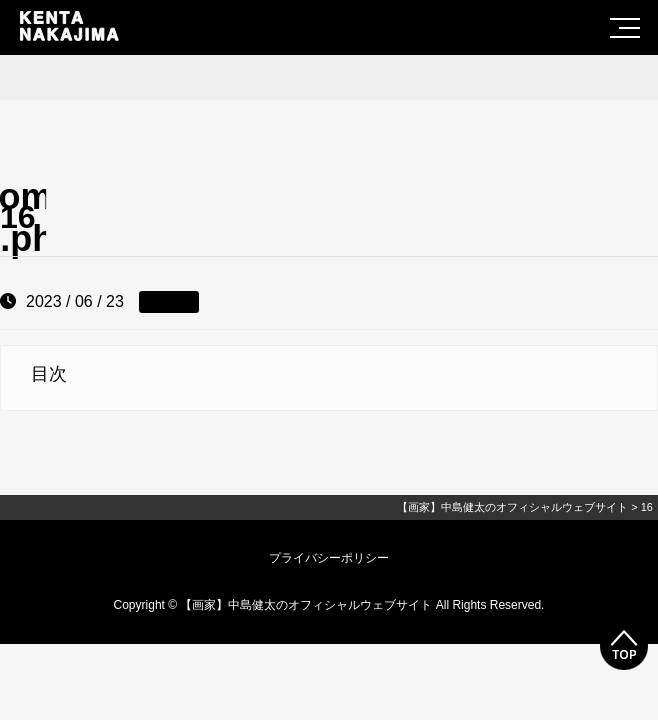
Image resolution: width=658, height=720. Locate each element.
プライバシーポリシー (329, 558)
